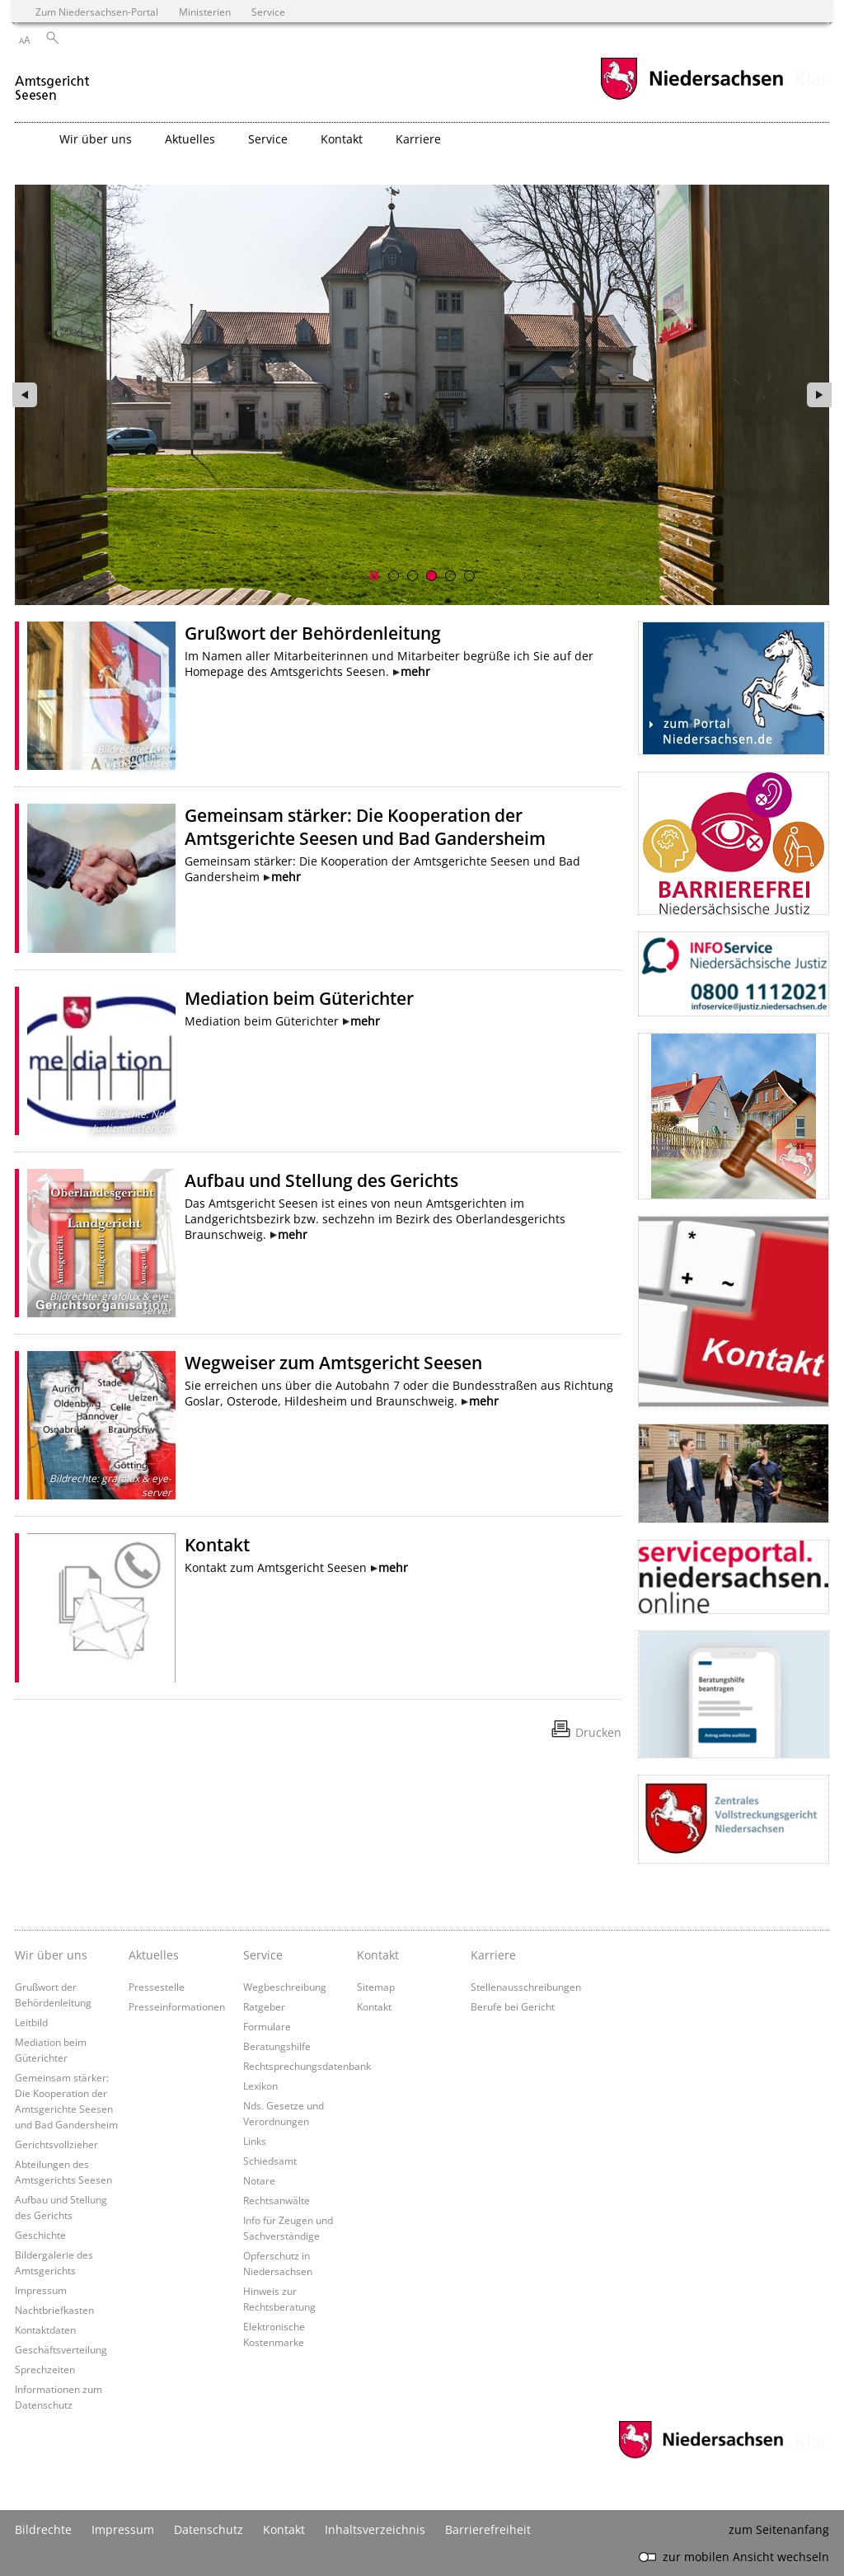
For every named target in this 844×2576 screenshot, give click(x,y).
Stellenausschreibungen (526, 1986)
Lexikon (260, 2085)
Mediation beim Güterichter (299, 998)
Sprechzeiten (45, 2369)
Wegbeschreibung (284, 1986)
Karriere (493, 1955)
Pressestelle (157, 1986)
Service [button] (268, 139)
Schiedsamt (270, 2160)
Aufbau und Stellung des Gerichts (321, 1180)
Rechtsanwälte (276, 2200)
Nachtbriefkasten (54, 2309)
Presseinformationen (177, 2006)
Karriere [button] (418, 139)
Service (263, 1955)
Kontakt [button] (342, 139)
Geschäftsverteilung (61, 2349)
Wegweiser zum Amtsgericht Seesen (333, 1362)
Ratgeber (264, 2006)
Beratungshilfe (277, 2046)
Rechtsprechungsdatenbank (307, 2065)
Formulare (267, 2026)
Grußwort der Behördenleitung (313, 633)
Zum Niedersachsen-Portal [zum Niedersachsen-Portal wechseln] (96, 11)
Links (254, 2140)
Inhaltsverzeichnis (375, 2529)
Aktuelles (154, 1955)
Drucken (598, 1732)
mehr (415, 671)
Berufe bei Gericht (513, 2006)
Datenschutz (208, 2529)
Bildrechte (43, 2529)
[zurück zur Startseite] (53, 81)
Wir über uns (51, 1955)
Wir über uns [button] (95, 139)
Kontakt (217, 1544)
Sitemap (376, 1986)
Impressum (41, 2290)
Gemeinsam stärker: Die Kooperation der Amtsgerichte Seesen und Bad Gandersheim (365, 827)
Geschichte (40, 2234)
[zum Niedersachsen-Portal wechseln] (691, 98)
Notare (259, 2180)
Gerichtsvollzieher (56, 2144)
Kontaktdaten (45, 2329)
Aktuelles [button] (190, 139)
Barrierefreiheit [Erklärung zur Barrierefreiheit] (488, 2529)
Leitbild (31, 2022)
